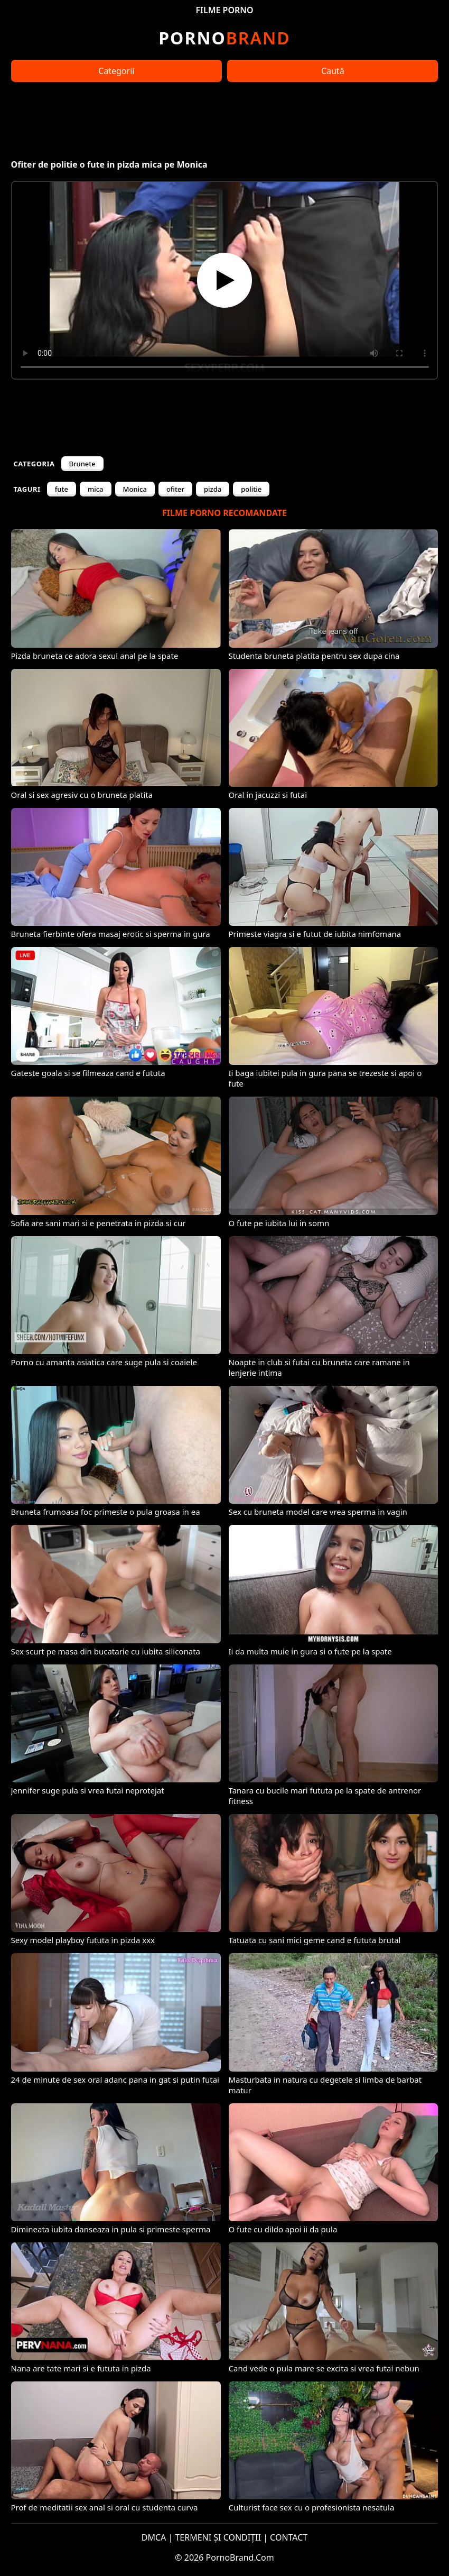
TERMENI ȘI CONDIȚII (218, 2537)
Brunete (82, 463)
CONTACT (288, 2537)
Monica (135, 489)
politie (251, 489)
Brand (224, 37)
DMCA (154, 2537)
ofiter (175, 489)
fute (61, 489)
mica (96, 489)
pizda (212, 489)
